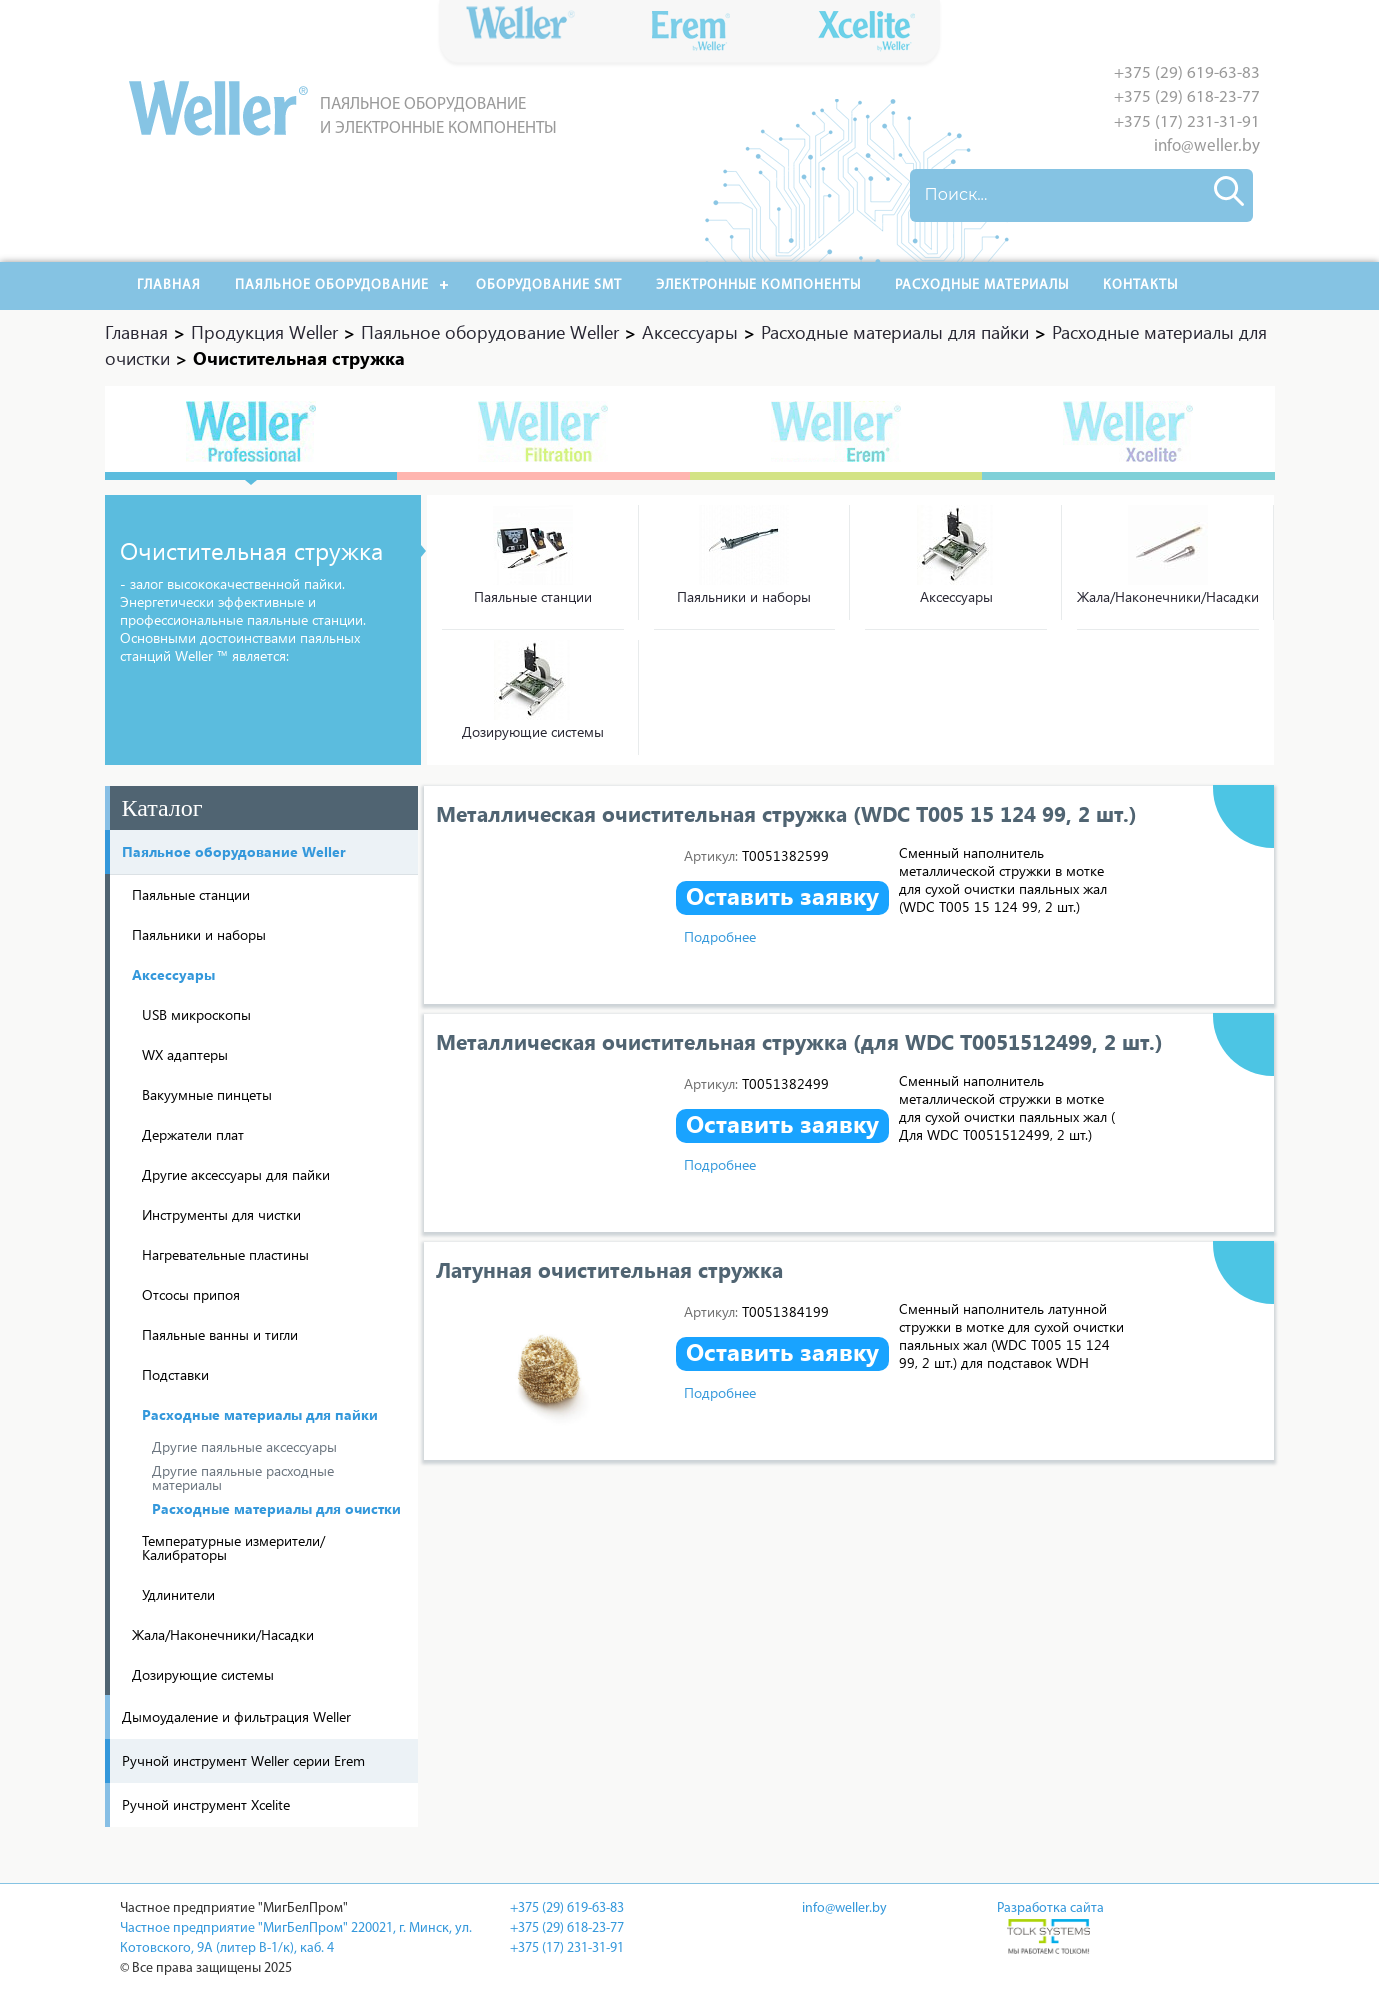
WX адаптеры (185, 1054)
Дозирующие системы (533, 731)
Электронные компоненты (758, 285)
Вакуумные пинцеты (207, 1094)
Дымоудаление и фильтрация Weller (236, 1716)
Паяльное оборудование (332, 285)
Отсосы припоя (191, 1294)
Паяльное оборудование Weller (234, 851)
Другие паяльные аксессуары (244, 1446)
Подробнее (720, 936)
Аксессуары (956, 596)
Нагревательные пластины (225, 1254)
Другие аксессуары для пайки (236, 1174)
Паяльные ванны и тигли (220, 1334)
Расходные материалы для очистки (276, 1508)
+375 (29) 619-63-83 (1187, 73)
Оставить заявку (782, 896)
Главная (169, 285)
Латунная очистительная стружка (609, 1269)
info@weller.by (1207, 146)
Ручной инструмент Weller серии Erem (243, 1760)
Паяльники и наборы (744, 596)
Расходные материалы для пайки (260, 1414)
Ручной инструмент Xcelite (206, 1804)
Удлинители (178, 1594)
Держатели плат (193, 1134)
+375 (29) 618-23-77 (1187, 97)
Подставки (175, 1374)
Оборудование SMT (549, 285)
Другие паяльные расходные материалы (243, 1477)
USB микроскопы (196, 1014)
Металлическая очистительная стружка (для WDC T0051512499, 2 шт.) (799, 1041)
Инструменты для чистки (221, 1214)
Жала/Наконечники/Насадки (1168, 596)
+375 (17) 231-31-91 (1187, 122)
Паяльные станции (533, 596)
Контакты (1140, 285)
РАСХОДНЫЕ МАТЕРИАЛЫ (982, 285)
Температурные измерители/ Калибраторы (233, 1547)
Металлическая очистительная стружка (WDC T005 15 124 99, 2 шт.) (786, 813)
